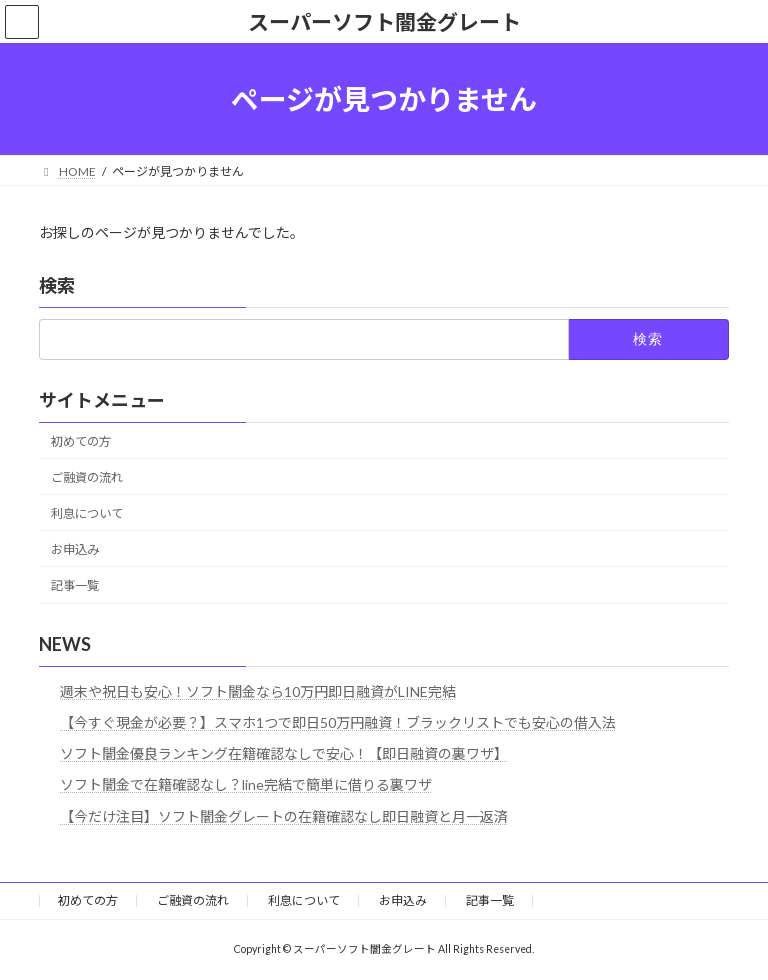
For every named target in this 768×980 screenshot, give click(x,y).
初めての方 (81, 441)
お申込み (75, 549)
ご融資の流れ (87, 477)
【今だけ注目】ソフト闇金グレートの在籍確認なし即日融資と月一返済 (284, 816)
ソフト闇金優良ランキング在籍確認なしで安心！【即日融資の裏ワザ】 (284, 753)
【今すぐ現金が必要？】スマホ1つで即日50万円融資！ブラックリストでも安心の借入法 (338, 722)
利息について (87, 513)
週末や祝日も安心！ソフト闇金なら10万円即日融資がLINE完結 (258, 691)
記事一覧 (75, 585)
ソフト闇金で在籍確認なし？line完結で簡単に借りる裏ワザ (246, 785)
